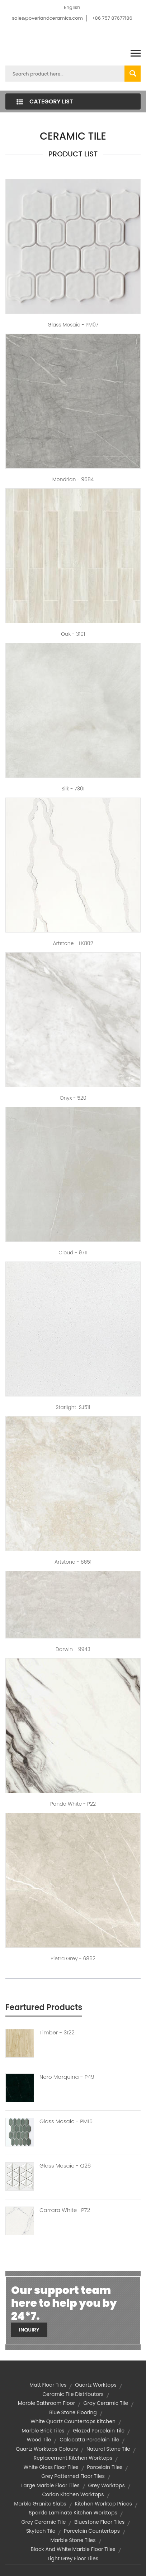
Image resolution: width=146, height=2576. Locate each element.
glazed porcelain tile (98, 2430)
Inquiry (29, 2329)
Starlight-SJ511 (73, 1407)
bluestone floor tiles (99, 2522)
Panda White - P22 (73, 1803)
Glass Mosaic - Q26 (65, 2165)
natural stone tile (108, 2448)
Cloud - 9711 (73, 1252)
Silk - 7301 (72, 788)
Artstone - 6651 (73, 1561)
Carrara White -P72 (64, 2210)
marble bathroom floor (46, 2403)
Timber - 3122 (57, 2032)
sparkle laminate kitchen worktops (73, 2512)
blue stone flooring (73, 2412)
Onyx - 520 (73, 1097)
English (72, 7)
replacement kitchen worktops (73, 2457)
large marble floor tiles (50, 2485)
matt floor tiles (47, 2384)
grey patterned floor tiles (73, 2476)
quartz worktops (96, 2384)
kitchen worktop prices (103, 2503)
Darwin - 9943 (73, 1649)
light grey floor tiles (73, 2558)
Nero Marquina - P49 (66, 2077)
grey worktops (106, 2485)
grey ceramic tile (44, 2522)
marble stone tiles (72, 2540)
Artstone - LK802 (73, 943)
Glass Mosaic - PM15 (66, 2121)
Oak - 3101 (73, 634)
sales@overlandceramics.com (47, 18)
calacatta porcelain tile (89, 2439)
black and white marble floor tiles (72, 2549)
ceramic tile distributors (73, 2394)
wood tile (39, 2439)
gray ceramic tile (106, 2403)
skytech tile (40, 2530)
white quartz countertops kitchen (73, 2421)
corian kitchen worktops (73, 2494)
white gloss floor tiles (51, 2467)
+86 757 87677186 (112, 18)
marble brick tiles (43, 2430)
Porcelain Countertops (92, 2530)
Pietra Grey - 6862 (73, 1958)
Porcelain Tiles (104, 2467)
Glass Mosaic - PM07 (73, 324)
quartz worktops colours (47, 2448)
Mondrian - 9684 (73, 479)
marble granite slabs (40, 2503)
